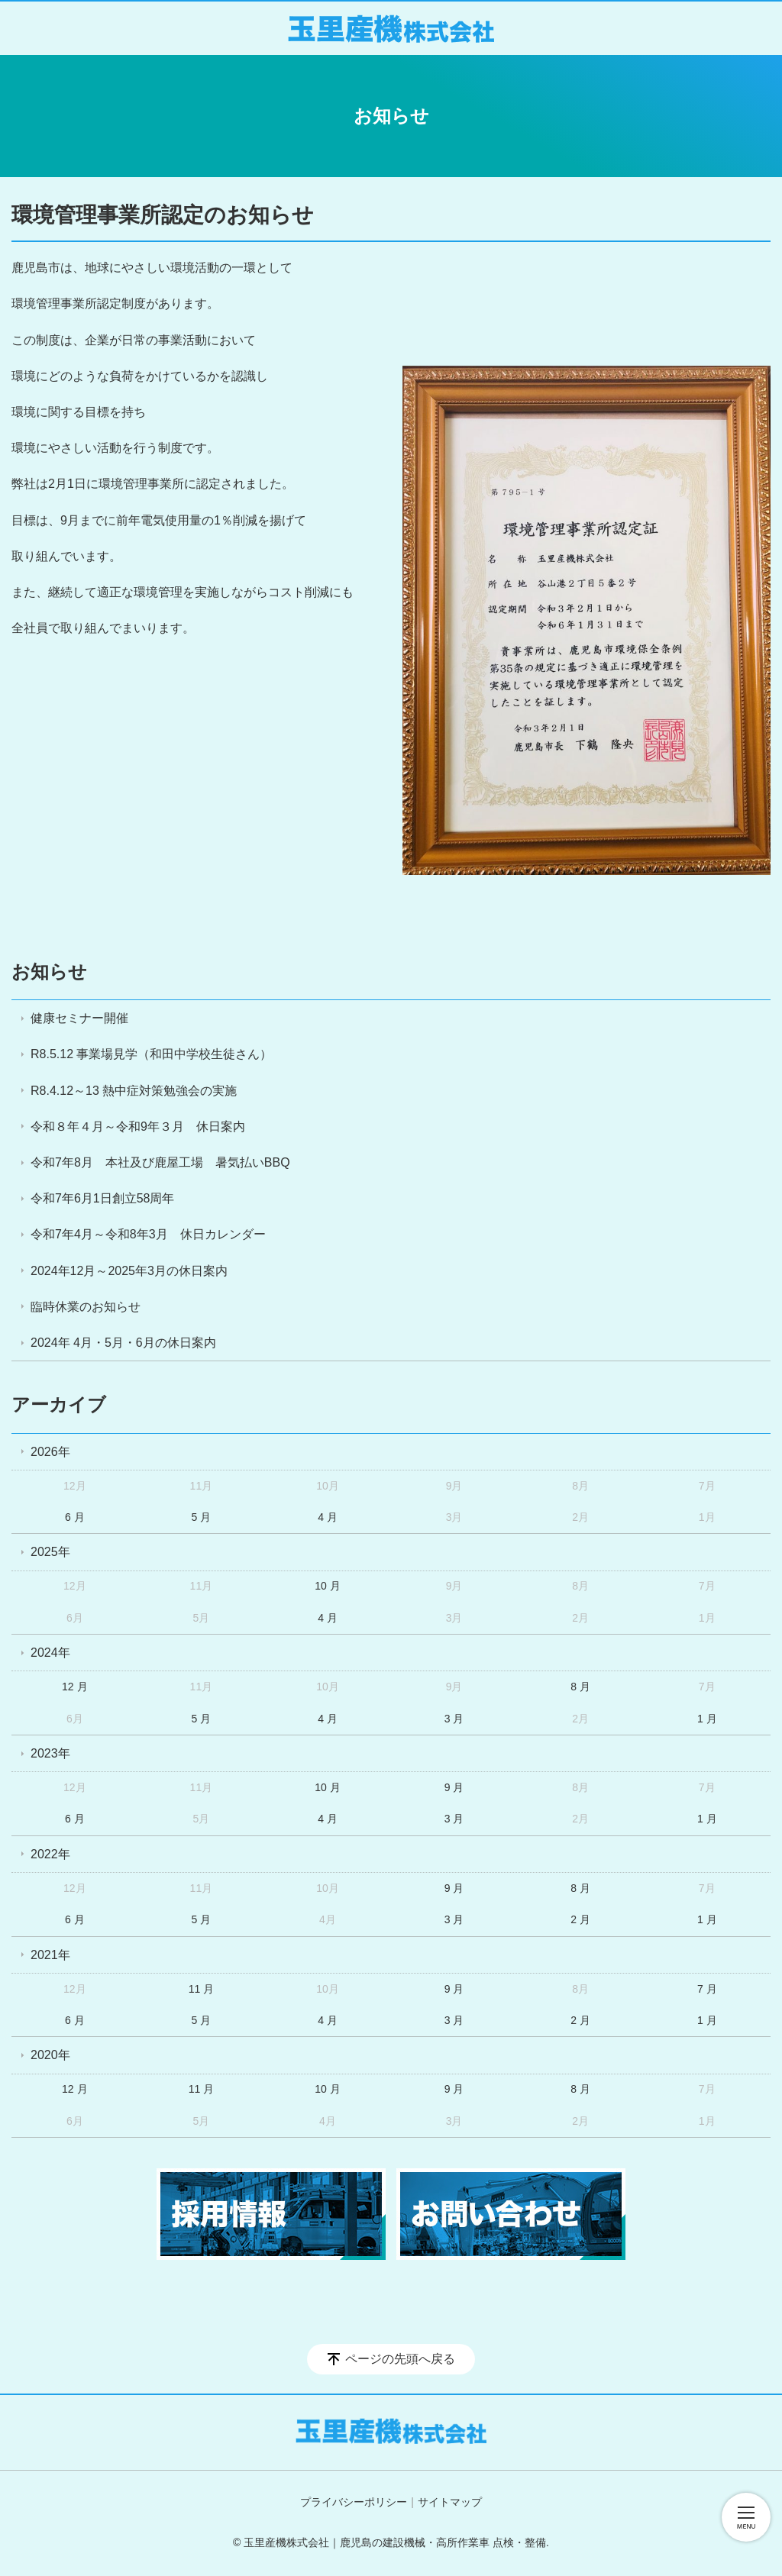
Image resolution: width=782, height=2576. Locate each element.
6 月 (75, 1517)
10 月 (327, 1586)
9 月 (454, 1787)
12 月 (74, 1686)
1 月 (707, 1718)
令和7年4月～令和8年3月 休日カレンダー (148, 1234)
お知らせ (49, 971)
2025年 (50, 1551)
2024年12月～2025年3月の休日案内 (129, 1270)
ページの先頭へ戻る (400, 2358)
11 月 (201, 1989)
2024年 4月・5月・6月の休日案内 (123, 1342)
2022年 (50, 1854)
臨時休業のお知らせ (86, 1306)
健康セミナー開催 (79, 1018)
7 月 (707, 1989)
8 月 (580, 1686)
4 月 (328, 1517)
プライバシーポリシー (353, 2502)
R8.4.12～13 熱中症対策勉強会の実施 (134, 1090)
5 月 (202, 1517)
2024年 (50, 1652)
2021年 (50, 1954)
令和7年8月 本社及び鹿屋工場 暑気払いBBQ (160, 1162)
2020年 (50, 2054)
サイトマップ (450, 2502)
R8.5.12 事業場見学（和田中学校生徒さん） (151, 1054)
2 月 (580, 1919)
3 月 (454, 1718)
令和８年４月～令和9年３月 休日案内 (138, 1126)
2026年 (50, 1451)
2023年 (50, 1753)
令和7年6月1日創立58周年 (103, 1198)
